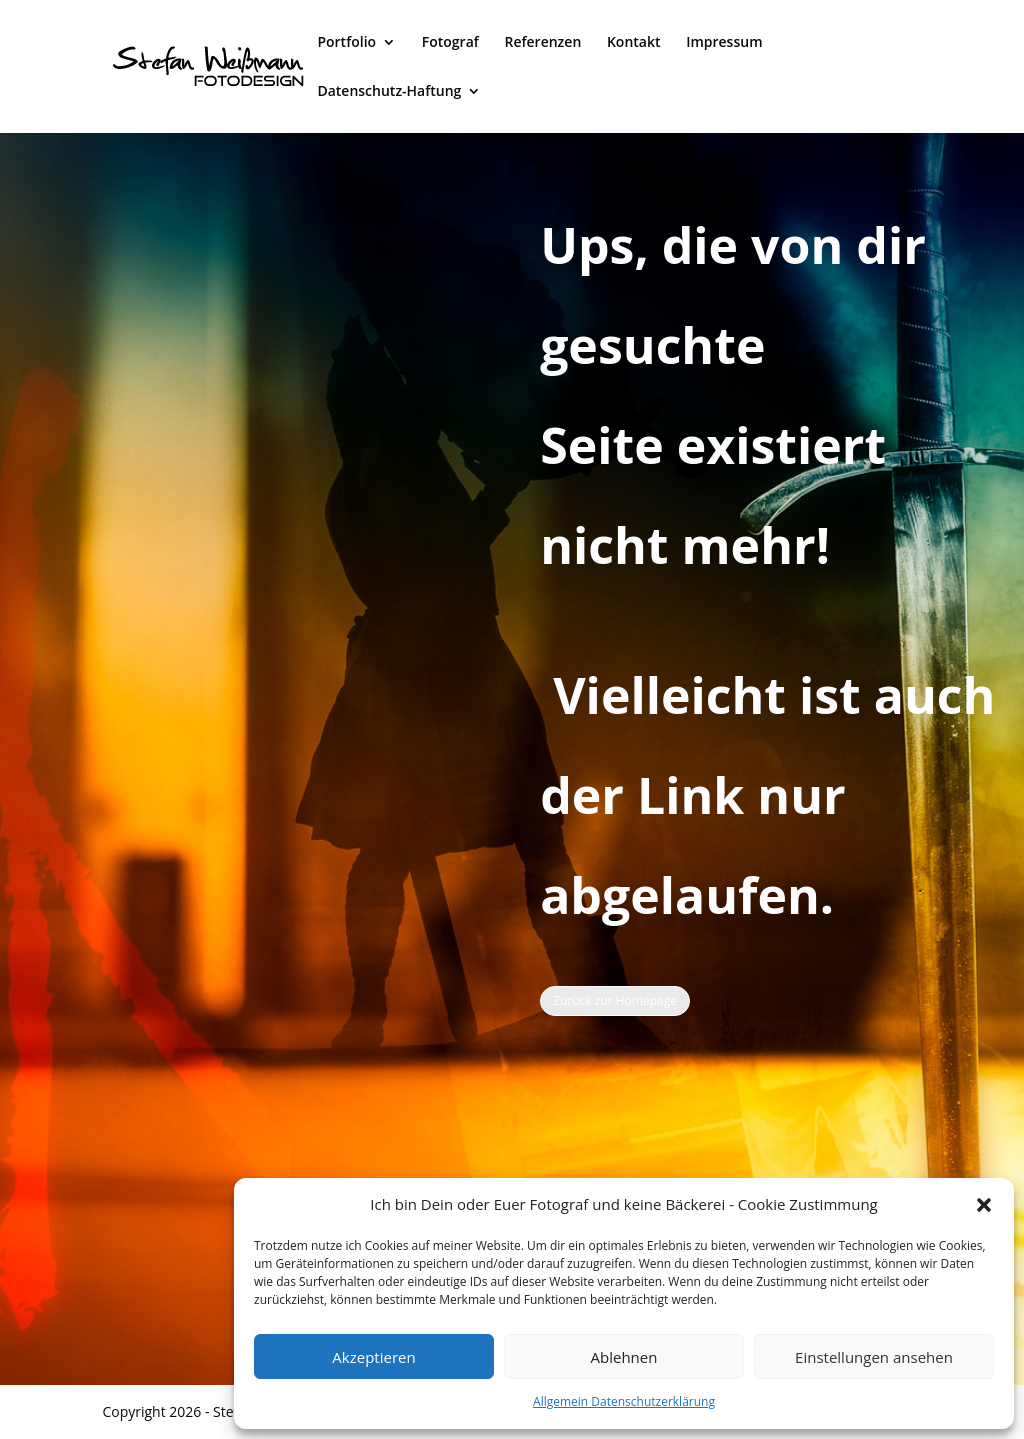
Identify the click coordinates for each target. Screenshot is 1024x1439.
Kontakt (634, 43)
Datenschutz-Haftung (389, 92)
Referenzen (542, 43)
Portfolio (346, 43)
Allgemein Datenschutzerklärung (624, 1401)
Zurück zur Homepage (615, 1000)
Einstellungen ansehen (874, 1357)
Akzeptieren (373, 1357)
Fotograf (450, 43)
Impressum (724, 43)
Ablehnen (624, 1357)
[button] (984, 1205)
